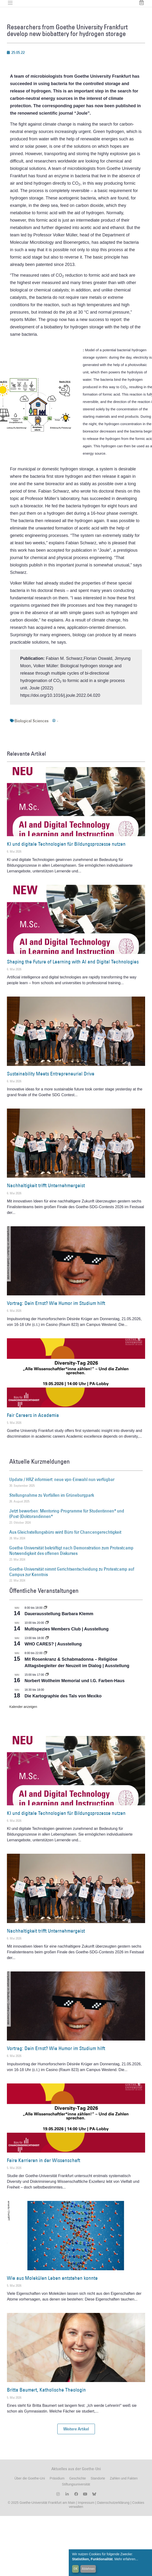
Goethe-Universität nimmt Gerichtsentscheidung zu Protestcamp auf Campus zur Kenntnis (71, 1585)
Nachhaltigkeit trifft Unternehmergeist (46, 1199)
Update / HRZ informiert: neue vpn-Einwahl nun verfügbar (61, 1493)
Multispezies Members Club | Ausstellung (66, 1643)
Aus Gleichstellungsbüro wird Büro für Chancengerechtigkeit (65, 1546)
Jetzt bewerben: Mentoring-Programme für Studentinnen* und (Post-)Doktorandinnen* (66, 1527)
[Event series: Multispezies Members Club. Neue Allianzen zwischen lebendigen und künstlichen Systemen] (47, 1637)
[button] (76, 2443)
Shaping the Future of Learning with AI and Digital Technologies (73, 975)
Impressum (85, 2517)
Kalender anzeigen (23, 1721)
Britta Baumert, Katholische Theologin (46, 2404)
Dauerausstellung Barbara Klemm (59, 1627)
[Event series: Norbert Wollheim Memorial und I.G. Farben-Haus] (47, 1688)
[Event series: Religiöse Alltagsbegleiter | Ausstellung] (45, 1667)
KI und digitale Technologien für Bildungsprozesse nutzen (66, 858)
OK (76, 2568)
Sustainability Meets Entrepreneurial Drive (50, 1087)
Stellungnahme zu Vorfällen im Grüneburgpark (51, 1509)
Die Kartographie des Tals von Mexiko (63, 1710)
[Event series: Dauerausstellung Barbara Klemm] (45, 1622)
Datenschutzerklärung (113, 2517)
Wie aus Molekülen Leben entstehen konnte (52, 2292)
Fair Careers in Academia (33, 1429)
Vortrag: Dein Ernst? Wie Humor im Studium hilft (56, 1317)
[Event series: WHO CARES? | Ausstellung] (47, 1652)
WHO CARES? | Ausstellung (53, 1658)
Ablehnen (88, 2568)
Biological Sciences (32, 735)
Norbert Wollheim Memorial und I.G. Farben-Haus (75, 1694)
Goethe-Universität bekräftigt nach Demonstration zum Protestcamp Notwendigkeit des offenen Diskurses (71, 1564)
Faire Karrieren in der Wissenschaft (43, 2174)
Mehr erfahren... (126, 2559)
